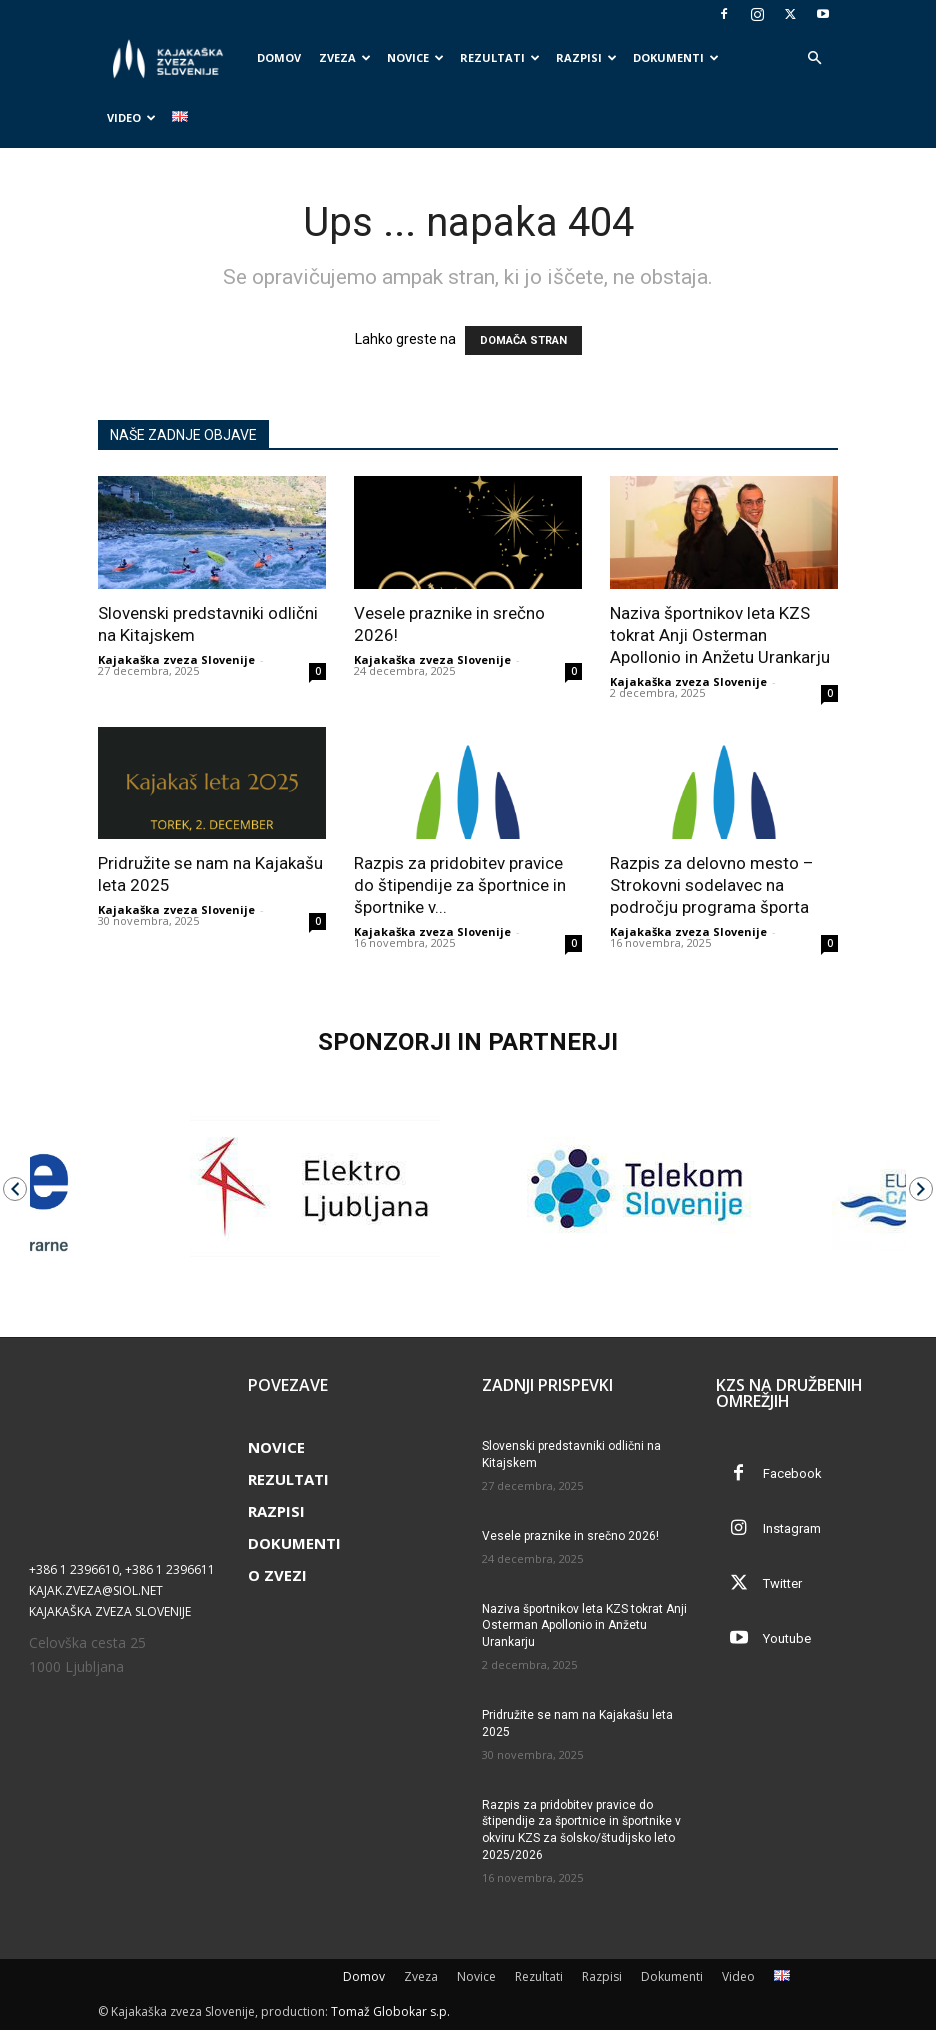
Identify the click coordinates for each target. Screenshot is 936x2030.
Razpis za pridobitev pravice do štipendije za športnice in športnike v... (460, 885)
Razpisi (586, 57)
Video (131, 117)
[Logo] (173, 58)
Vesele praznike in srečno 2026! (570, 1536)
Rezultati (500, 57)
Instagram (792, 1528)
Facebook (792, 1473)
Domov (279, 57)
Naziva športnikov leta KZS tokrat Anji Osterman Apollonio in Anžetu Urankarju (720, 635)
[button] (814, 58)
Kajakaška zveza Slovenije (176, 659)
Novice (415, 57)
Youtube (787, 1638)
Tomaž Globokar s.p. (390, 2011)
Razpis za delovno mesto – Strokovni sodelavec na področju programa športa (712, 885)
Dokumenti (676, 57)
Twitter (782, 1583)
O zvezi (277, 1575)
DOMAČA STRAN (523, 340)
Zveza (345, 57)
